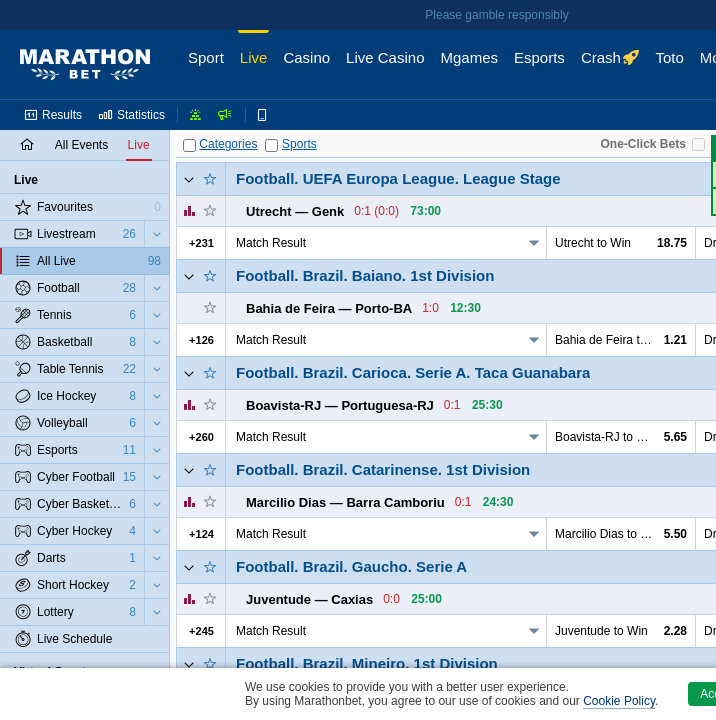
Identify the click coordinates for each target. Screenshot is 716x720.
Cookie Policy (619, 701)
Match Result (271, 243)
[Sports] (271, 145)
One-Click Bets (643, 144)
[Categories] (189, 145)
